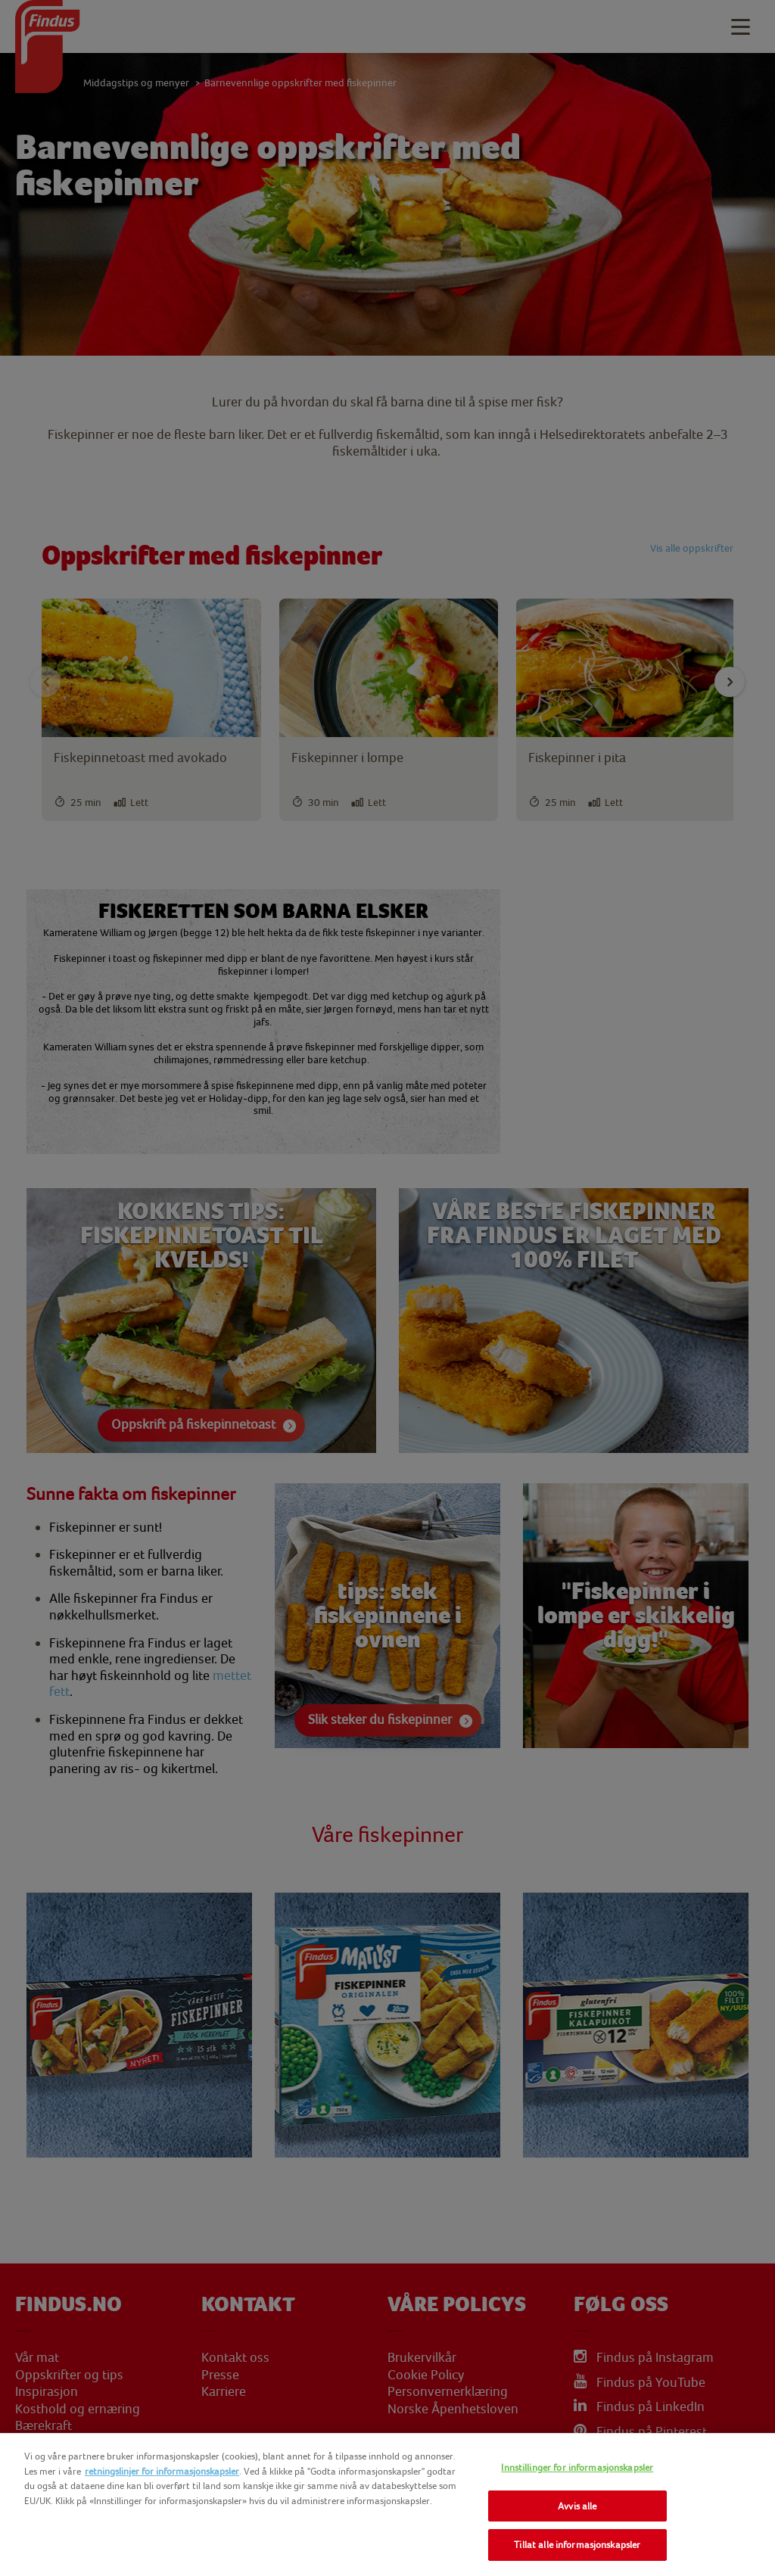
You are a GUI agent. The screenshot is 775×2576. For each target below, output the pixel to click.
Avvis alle (577, 2506)
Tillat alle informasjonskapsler (577, 2544)
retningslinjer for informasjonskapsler (162, 2471)
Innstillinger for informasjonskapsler (577, 2467)
